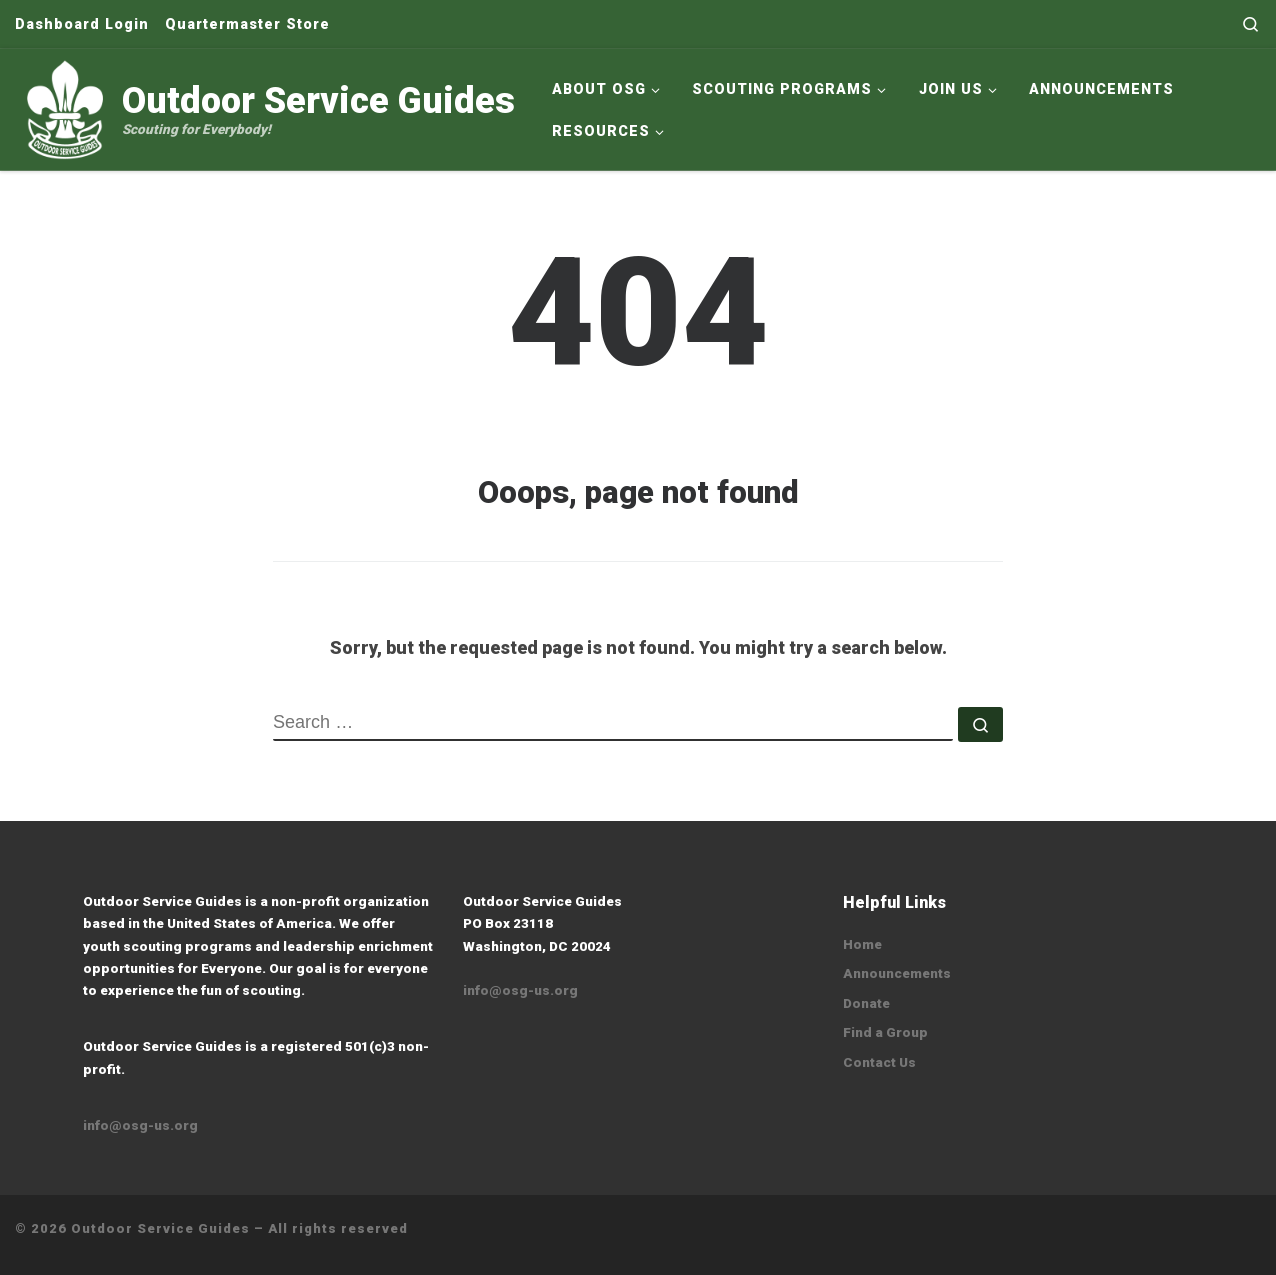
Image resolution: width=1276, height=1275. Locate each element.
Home (862, 944)
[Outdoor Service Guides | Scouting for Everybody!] (65, 107)
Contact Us (879, 1062)
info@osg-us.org (140, 1125)
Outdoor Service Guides (160, 1228)
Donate (866, 1003)
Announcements (897, 973)
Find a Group (885, 1032)
